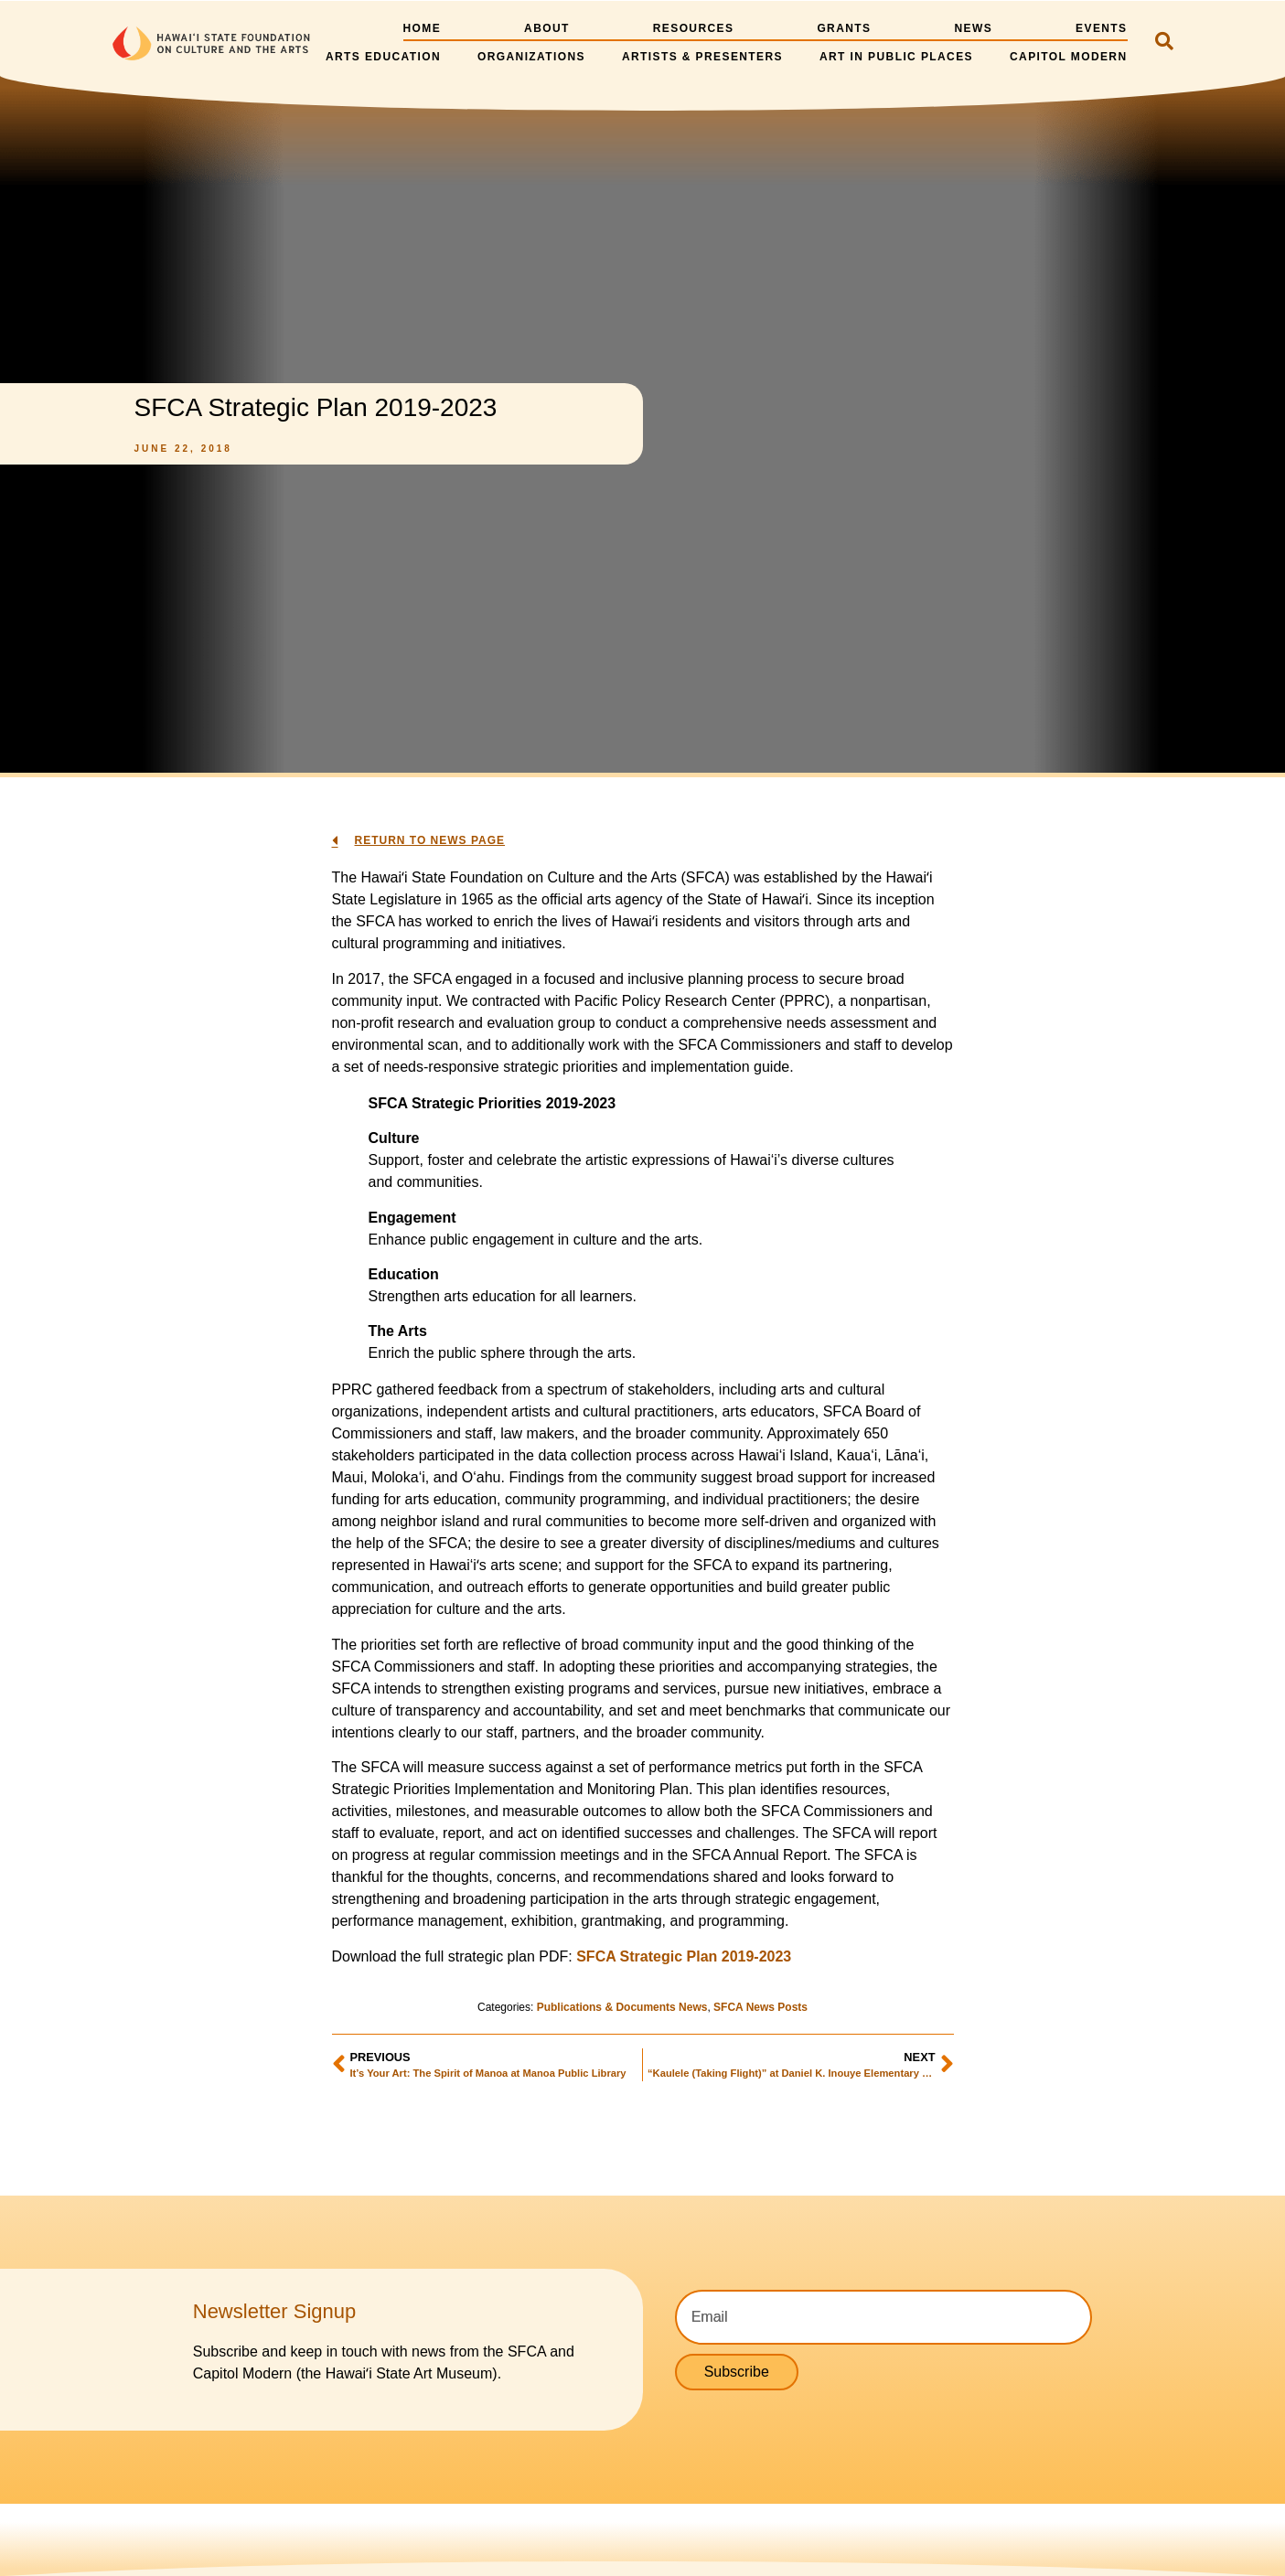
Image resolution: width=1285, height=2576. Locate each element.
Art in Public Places (896, 56)
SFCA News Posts (760, 2007)
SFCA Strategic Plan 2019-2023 (683, 1956)
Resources (693, 28)
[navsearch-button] (1164, 43)
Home (421, 28)
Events (1101, 28)
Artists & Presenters (702, 56)
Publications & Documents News (622, 2007)
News (973, 28)
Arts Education (383, 56)
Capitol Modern (1069, 56)
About (547, 28)
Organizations (531, 56)
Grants (844, 28)
